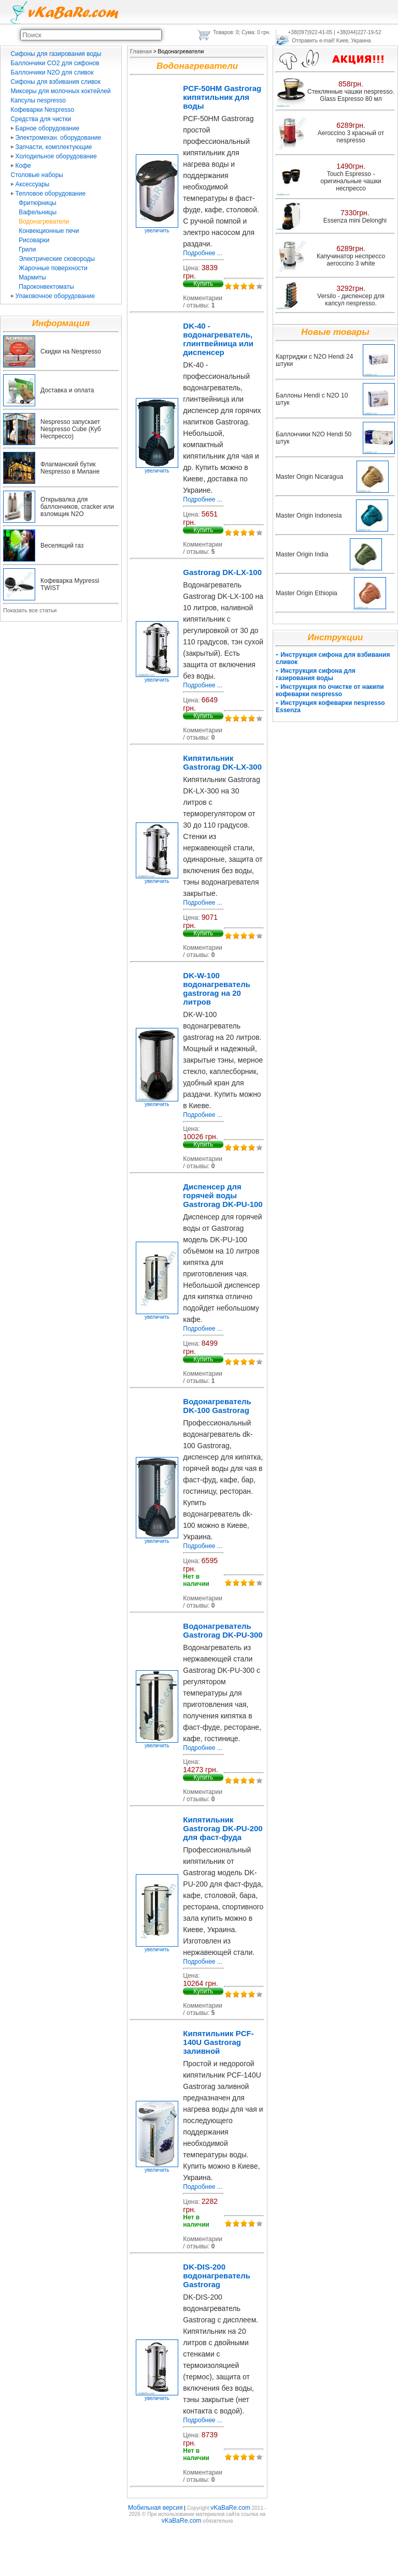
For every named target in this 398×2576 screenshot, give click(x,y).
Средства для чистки (41, 119)
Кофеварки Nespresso (42, 109)
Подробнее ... (202, 253)
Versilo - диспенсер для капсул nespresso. (350, 299)
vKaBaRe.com (230, 2507)
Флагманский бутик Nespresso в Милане (70, 468)
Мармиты (32, 277)
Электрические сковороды (57, 258)
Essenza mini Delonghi (355, 220)
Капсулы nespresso (38, 100)
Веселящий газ (61, 545)
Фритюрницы (37, 203)
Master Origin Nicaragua (309, 476)
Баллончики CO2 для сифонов (55, 63)
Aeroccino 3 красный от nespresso (351, 136)
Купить (203, 283)
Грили (27, 249)
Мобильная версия (155, 2507)
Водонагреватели (44, 221)
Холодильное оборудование (54, 156)
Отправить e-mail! (313, 40)
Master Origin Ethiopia (306, 593)
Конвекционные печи (49, 230)
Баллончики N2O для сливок (52, 72)
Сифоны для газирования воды (56, 53)
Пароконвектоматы (46, 286)
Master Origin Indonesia (309, 515)
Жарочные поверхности (53, 268)
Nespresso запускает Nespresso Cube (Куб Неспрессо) (70, 429)
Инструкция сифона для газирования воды (316, 674)
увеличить (157, 228)
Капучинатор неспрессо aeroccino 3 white (351, 260)
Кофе (21, 165)
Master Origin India (302, 554)
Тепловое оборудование (48, 193)
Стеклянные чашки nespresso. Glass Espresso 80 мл (350, 95)
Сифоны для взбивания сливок (56, 81)
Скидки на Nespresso (70, 351)
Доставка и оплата (67, 390)
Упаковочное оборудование (53, 296)
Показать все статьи (29, 610)
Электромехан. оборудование (56, 137)
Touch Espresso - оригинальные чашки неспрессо (350, 181)
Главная (141, 51)
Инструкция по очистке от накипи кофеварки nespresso (330, 690)
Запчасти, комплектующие (51, 147)
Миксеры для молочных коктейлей (61, 91)
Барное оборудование (45, 128)
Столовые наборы (37, 175)
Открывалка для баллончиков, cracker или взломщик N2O (77, 507)
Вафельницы (37, 212)
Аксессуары (30, 184)
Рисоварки (34, 240)
